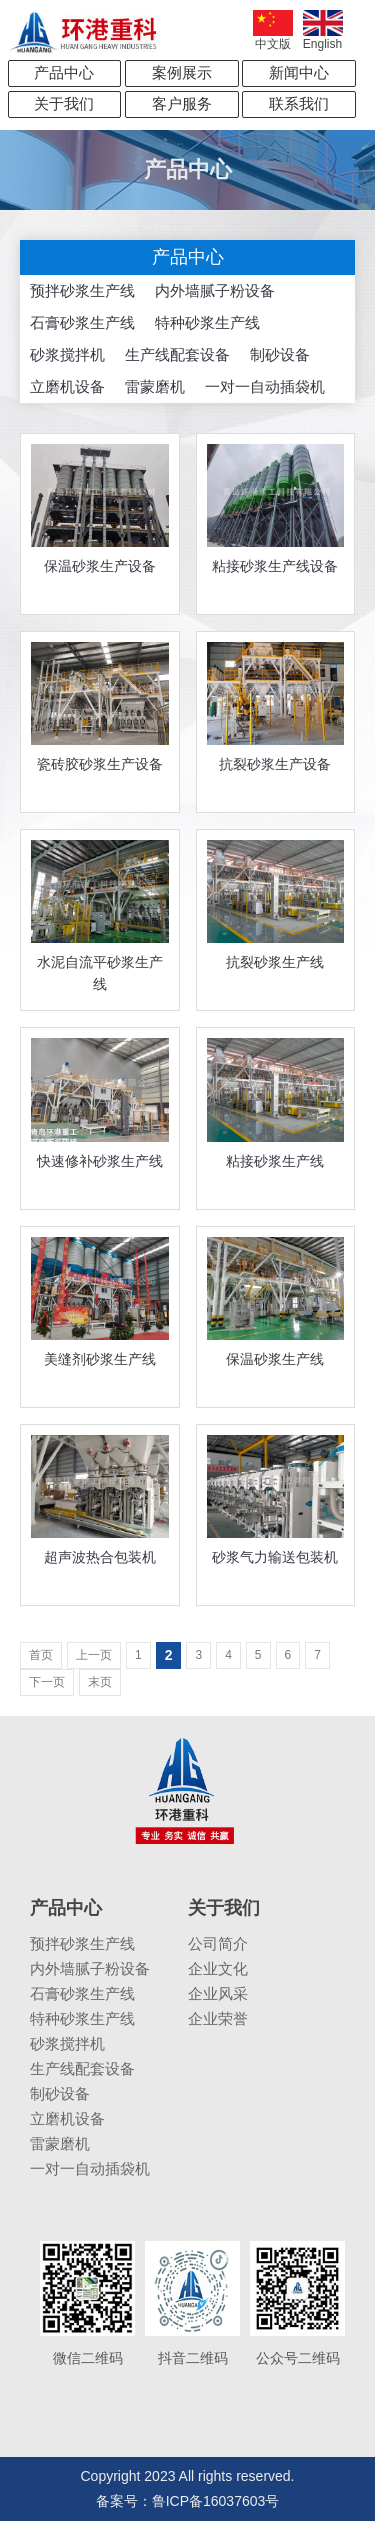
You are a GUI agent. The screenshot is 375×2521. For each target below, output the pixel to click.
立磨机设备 (67, 386)
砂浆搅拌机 (67, 354)
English (323, 30)
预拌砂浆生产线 (82, 290)
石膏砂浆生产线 (82, 322)
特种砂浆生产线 (207, 322)
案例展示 (182, 72)
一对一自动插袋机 (265, 386)
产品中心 (64, 72)
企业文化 (218, 1968)
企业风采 (218, 1993)
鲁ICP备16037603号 (216, 2501)
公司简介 (218, 1943)
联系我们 (299, 103)
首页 (41, 1655)
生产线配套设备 (177, 354)
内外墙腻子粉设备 (215, 290)
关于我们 (64, 103)
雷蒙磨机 (155, 386)
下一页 (47, 1682)
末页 (100, 1682)
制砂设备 (280, 354)
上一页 (94, 1655)
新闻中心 (299, 72)
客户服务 (182, 103)
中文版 (273, 30)
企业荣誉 (218, 2018)
